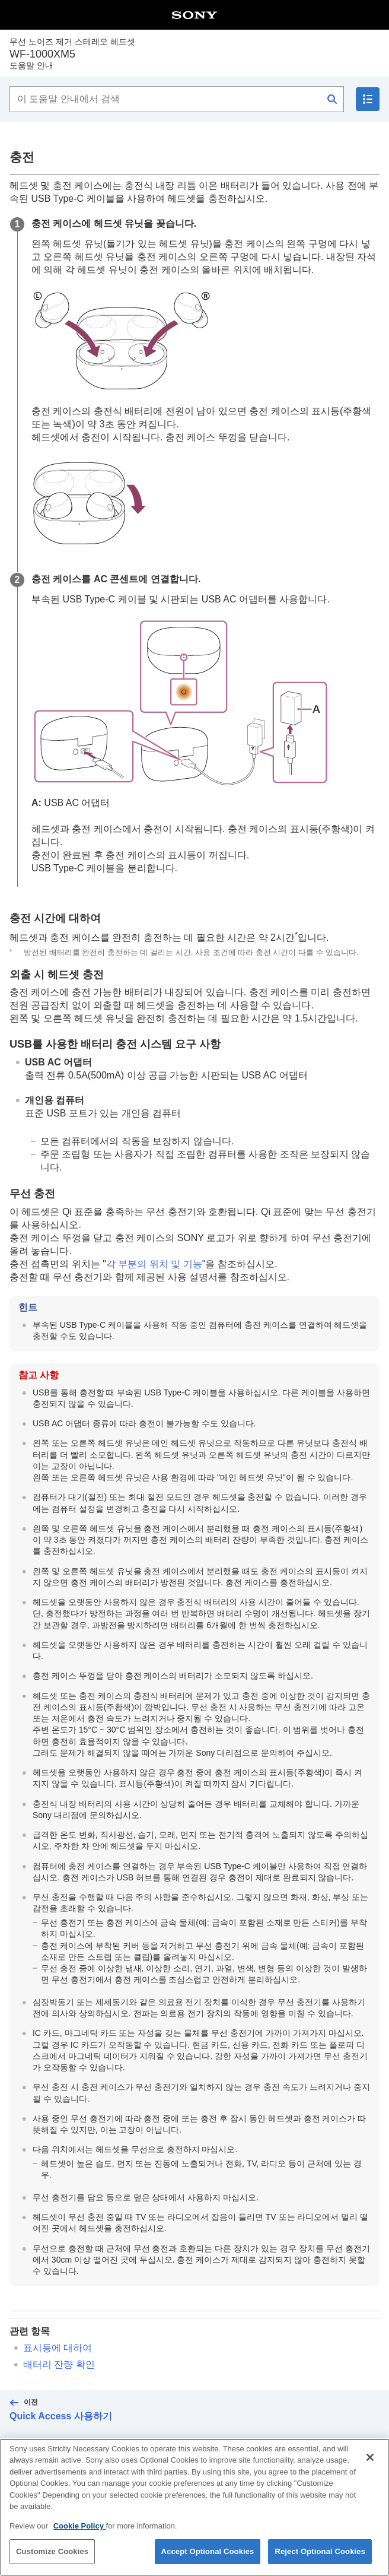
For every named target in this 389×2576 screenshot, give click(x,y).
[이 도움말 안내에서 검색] (176, 99)
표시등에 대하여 (57, 2348)
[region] (194, 2507)
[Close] (370, 2457)
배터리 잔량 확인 (59, 2364)
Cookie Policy (79, 2525)
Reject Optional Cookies (320, 2551)
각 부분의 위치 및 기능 (154, 1264)
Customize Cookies (52, 2551)
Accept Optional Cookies (207, 2551)
